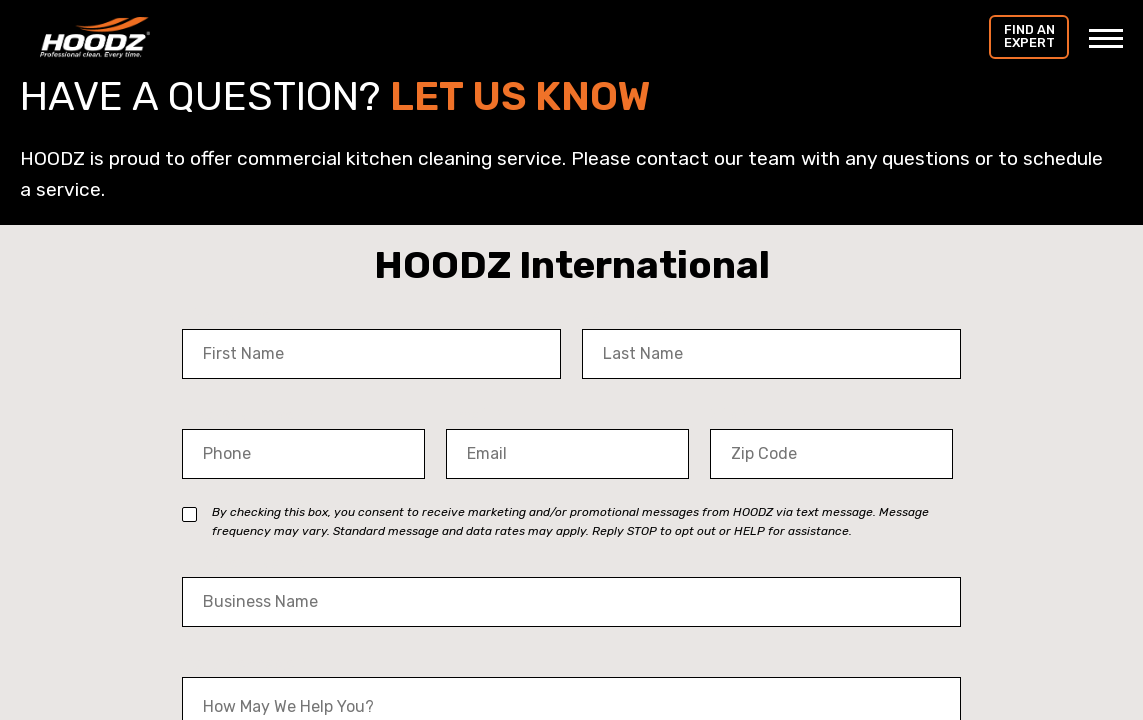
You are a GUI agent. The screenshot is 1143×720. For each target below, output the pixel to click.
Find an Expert (1029, 36)
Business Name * (249, 563)
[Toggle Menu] (1106, 38)
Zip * (728, 415)
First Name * (232, 315)
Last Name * (630, 315)
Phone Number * (247, 415)
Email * (473, 415)
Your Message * (244, 663)
